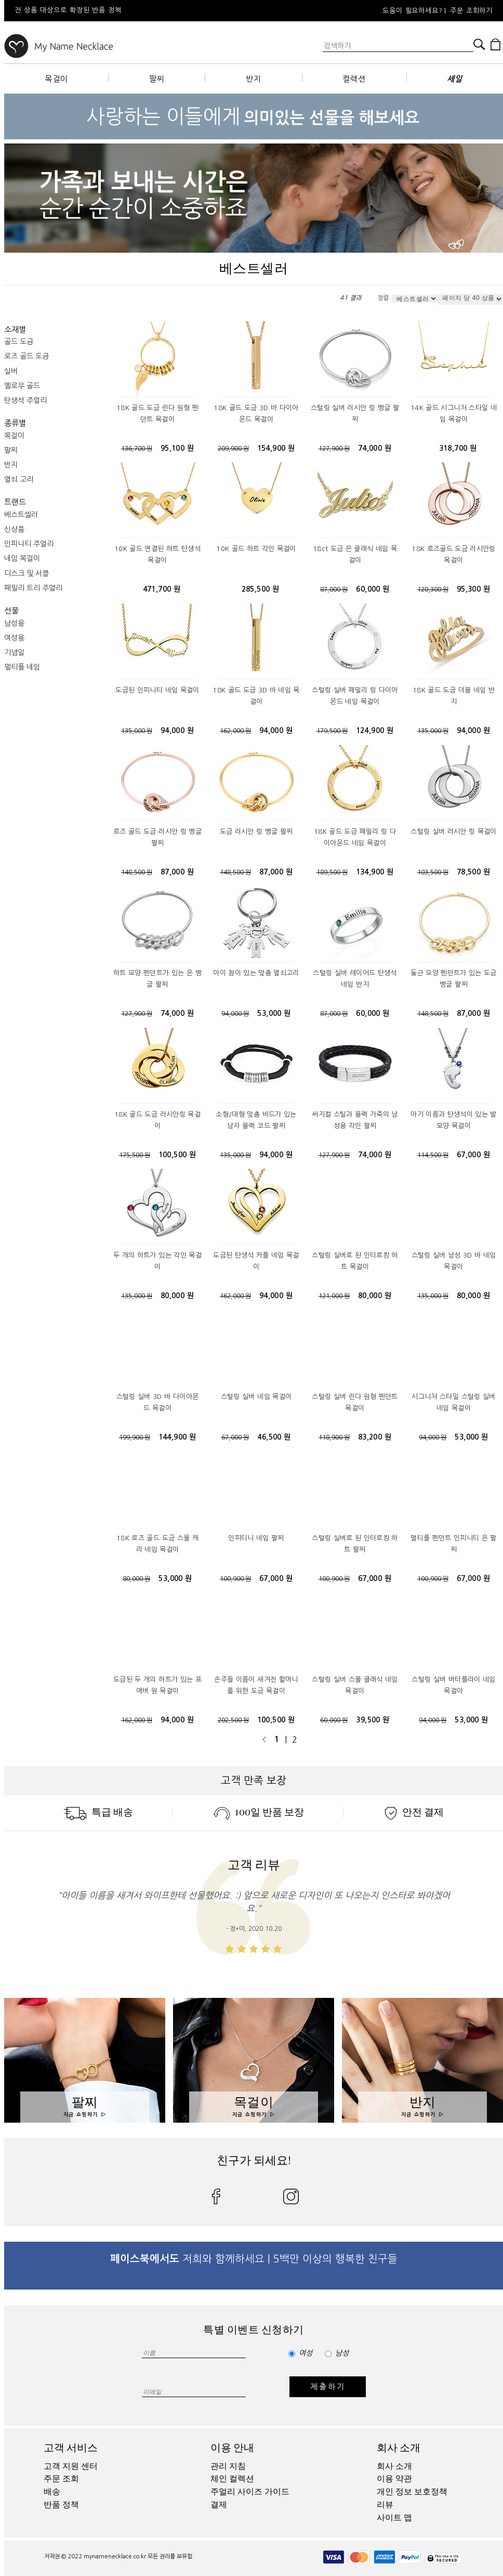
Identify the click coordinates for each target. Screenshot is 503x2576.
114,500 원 (432, 1155)
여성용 (14, 638)
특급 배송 (98, 1812)
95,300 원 (473, 589)
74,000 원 (374, 448)
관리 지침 (228, 2466)
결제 (218, 2504)
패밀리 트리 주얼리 (33, 588)
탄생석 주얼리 (25, 400)
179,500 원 (332, 731)
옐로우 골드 (22, 385)
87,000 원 (334, 589)
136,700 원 (136, 449)
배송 (52, 2491)
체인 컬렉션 (232, 2478)
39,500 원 (372, 1719)
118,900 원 (334, 1437)
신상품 (14, 529)
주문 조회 (61, 2478)
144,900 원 (177, 1437)
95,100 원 (177, 448)
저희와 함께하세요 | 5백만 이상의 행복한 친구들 (254, 2259)
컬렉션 (354, 79)
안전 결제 (414, 1812)
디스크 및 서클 (26, 573)
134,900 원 (375, 871)
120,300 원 (432, 589)
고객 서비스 (71, 2448)
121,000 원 (334, 1296)
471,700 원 (162, 589)
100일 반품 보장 (259, 1812)
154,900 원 (276, 448)
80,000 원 (177, 1295)
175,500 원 (134, 1155)
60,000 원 (372, 589)
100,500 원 (177, 1154)
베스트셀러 (21, 514)
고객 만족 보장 (253, 1780)
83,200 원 (374, 1437)
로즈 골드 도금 (26, 356)
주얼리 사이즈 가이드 (249, 2491)
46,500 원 (273, 1437)
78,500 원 (473, 871)
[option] (144, 10)
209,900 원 (233, 449)
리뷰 (385, 2504)
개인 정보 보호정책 (412, 2491)
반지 (253, 79)
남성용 (14, 623)
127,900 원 (334, 449)
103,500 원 (432, 872)
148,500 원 (136, 872)
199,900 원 (134, 1437)
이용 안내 (232, 2448)
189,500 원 (332, 872)
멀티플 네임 (22, 667)
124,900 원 (375, 730)
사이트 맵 (394, 2517)
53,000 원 (273, 1013)
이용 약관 (394, 2478)
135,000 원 (136, 731)
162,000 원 (235, 731)
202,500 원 (233, 1720)
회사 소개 (398, 2448)
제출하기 (327, 2386)
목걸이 (56, 79)
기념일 (14, 652)
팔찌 (157, 79)
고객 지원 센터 (71, 2466)
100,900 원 (235, 1579)
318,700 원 (458, 448)
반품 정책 (61, 2504)
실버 (11, 371)
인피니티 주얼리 (29, 543)
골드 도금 (18, 341)
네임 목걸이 (22, 558)
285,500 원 (261, 589)
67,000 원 (473, 1154)
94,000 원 (177, 730)
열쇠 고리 (18, 479)
